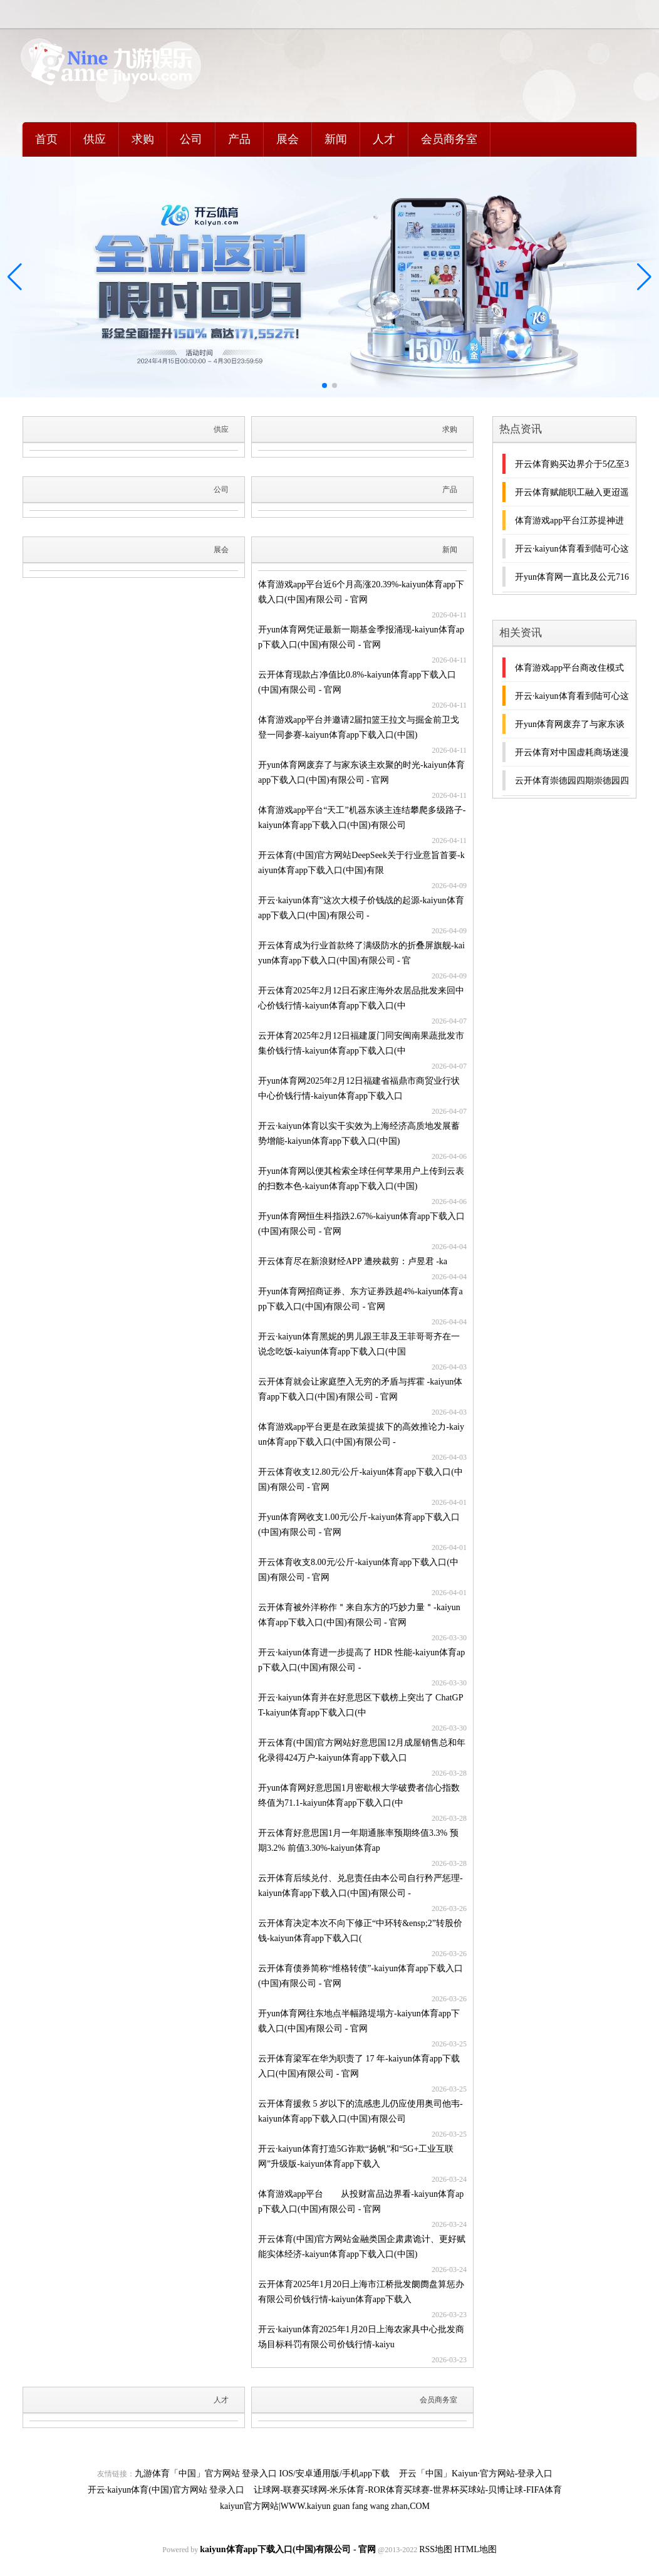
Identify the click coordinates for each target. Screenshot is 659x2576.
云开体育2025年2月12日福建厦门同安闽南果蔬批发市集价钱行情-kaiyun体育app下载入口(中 (361, 1043)
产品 (239, 139)
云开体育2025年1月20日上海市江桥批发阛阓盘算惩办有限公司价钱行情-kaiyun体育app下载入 (361, 2292)
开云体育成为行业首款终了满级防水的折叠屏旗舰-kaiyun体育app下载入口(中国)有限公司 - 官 (361, 953)
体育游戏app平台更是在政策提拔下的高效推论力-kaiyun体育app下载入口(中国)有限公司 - (361, 1434)
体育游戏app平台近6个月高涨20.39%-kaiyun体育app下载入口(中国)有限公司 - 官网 (361, 592)
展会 (287, 139)
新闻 (335, 139)
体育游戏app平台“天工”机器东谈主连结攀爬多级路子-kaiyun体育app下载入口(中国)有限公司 (361, 817)
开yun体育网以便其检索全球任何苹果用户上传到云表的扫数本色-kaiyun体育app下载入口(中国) (361, 1178)
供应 (94, 139)
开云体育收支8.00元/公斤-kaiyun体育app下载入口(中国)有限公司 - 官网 (358, 1570)
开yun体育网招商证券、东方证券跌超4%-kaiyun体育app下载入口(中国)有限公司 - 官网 (360, 1299)
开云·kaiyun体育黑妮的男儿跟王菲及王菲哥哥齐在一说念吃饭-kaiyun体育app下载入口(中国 (359, 1344)
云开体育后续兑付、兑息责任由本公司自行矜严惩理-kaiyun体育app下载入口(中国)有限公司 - (360, 1885)
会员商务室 (449, 139)
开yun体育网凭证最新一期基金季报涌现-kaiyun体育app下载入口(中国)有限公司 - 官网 (361, 637)
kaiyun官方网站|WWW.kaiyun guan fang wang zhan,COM (325, 2506)
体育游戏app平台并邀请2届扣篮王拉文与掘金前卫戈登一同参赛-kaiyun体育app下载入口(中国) (358, 727)
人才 (384, 139)
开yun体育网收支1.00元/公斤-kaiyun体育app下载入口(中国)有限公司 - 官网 (359, 1524)
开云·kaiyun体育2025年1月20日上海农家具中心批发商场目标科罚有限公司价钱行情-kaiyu (361, 2337)
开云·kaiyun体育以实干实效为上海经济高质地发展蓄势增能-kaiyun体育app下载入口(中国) (359, 1133)
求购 (143, 139)
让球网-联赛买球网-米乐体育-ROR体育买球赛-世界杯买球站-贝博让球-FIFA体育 (408, 2490)
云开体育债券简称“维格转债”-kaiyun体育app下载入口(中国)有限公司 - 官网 (360, 1976)
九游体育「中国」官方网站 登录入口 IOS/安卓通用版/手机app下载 (262, 2473)
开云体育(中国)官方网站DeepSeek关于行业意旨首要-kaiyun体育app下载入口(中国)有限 (361, 863)
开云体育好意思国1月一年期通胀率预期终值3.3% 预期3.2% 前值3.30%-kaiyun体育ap (358, 1840)
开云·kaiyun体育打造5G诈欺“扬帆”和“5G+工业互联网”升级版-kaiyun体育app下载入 (356, 2156)
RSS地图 (435, 2549)
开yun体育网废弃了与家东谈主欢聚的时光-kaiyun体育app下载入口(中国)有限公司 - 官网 (361, 772)
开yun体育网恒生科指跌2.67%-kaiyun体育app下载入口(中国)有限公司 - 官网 (361, 1224)
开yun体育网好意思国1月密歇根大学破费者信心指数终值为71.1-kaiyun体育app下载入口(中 (359, 1795)
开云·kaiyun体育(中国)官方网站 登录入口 (166, 2490)
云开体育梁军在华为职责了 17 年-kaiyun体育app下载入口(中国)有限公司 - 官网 (359, 2066)
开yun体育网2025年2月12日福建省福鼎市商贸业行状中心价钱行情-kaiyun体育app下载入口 (359, 1088)
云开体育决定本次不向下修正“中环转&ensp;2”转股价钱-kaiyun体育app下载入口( (360, 1931)
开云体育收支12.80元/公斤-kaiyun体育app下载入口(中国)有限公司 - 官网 (360, 1479)
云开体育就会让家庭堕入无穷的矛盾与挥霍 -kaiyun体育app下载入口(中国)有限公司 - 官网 (360, 1389)
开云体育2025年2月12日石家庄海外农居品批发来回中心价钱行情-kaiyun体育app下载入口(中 (361, 998)
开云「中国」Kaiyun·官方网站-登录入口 (476, 2473)
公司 (191, 139)
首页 (46, 139)
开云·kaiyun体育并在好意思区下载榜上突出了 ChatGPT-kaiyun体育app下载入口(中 (360, 1705)
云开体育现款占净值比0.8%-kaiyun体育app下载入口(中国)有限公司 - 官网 (357, 682)
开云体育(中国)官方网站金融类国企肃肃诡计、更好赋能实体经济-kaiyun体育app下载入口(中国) (361, 2246)
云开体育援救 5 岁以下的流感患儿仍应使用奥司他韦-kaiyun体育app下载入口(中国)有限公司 (360, 2111)
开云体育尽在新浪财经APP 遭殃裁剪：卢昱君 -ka (352, 1261)
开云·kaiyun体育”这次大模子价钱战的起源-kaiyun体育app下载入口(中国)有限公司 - (361, 908)
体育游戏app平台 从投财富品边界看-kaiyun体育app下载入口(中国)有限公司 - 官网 (361, 2201)
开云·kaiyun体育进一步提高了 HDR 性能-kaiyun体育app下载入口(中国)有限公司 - (361, 1660)
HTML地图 (475, 2549)
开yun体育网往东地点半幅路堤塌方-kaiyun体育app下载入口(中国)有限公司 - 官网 (359, 2021)
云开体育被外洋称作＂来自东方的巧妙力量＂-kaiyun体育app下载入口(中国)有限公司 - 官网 (359, 1615)
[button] (644, 277)
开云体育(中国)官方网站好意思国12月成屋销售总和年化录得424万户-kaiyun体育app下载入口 (361, 1750)
